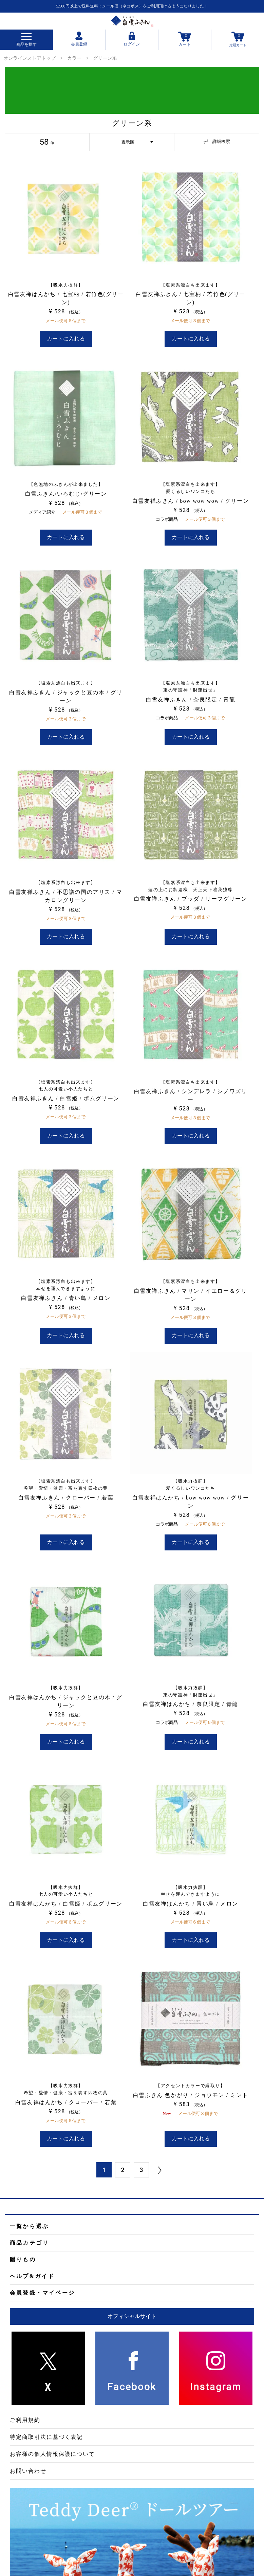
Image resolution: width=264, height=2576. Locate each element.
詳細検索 (217, 141)
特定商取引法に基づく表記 (46, 2437)
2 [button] (123, 2169)
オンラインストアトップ (29, 58)
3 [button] (141, 2169)
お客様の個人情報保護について (52, 2454)
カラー (74, 58)
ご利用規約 (25, 2420)
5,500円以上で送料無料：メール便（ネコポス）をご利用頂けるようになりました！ (132, 6)
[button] (160, 2170)
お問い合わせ (28, 2471)
